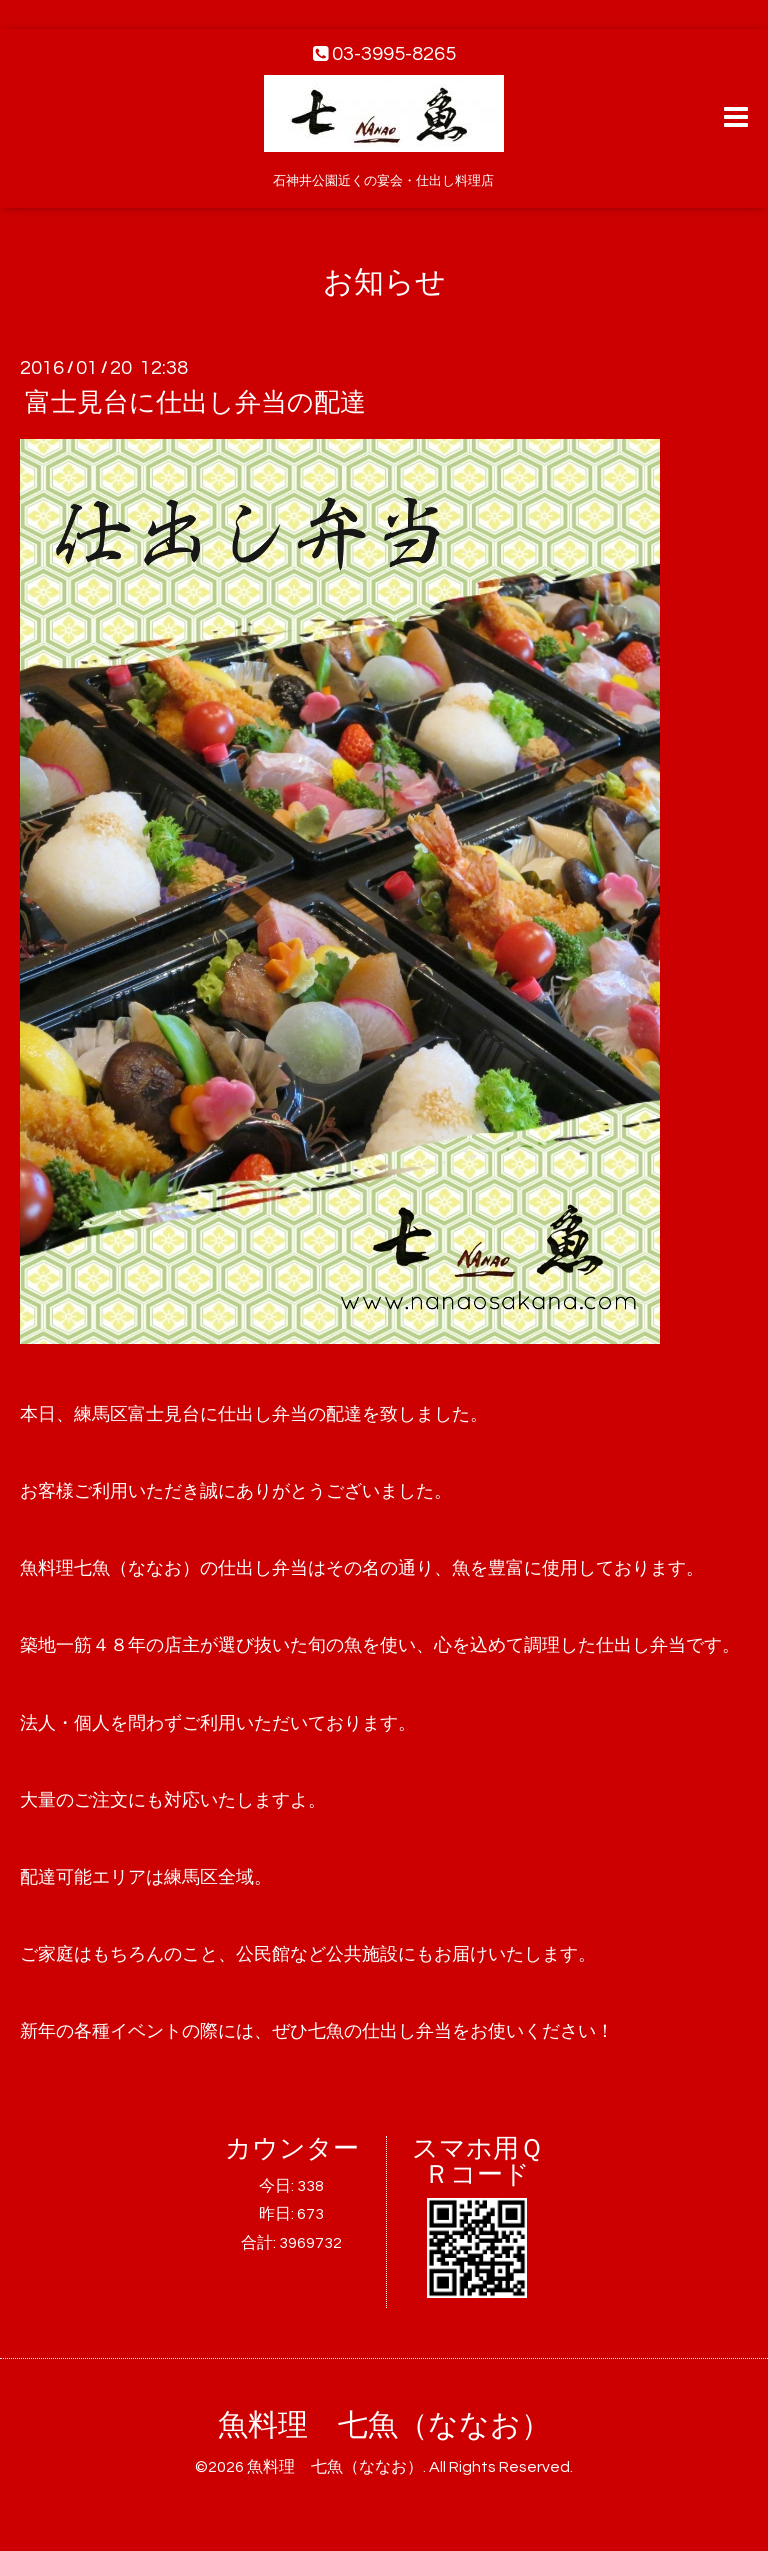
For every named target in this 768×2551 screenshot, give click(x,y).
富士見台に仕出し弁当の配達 (195, 403)
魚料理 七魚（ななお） (384, 2425)
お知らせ (384, 282)
